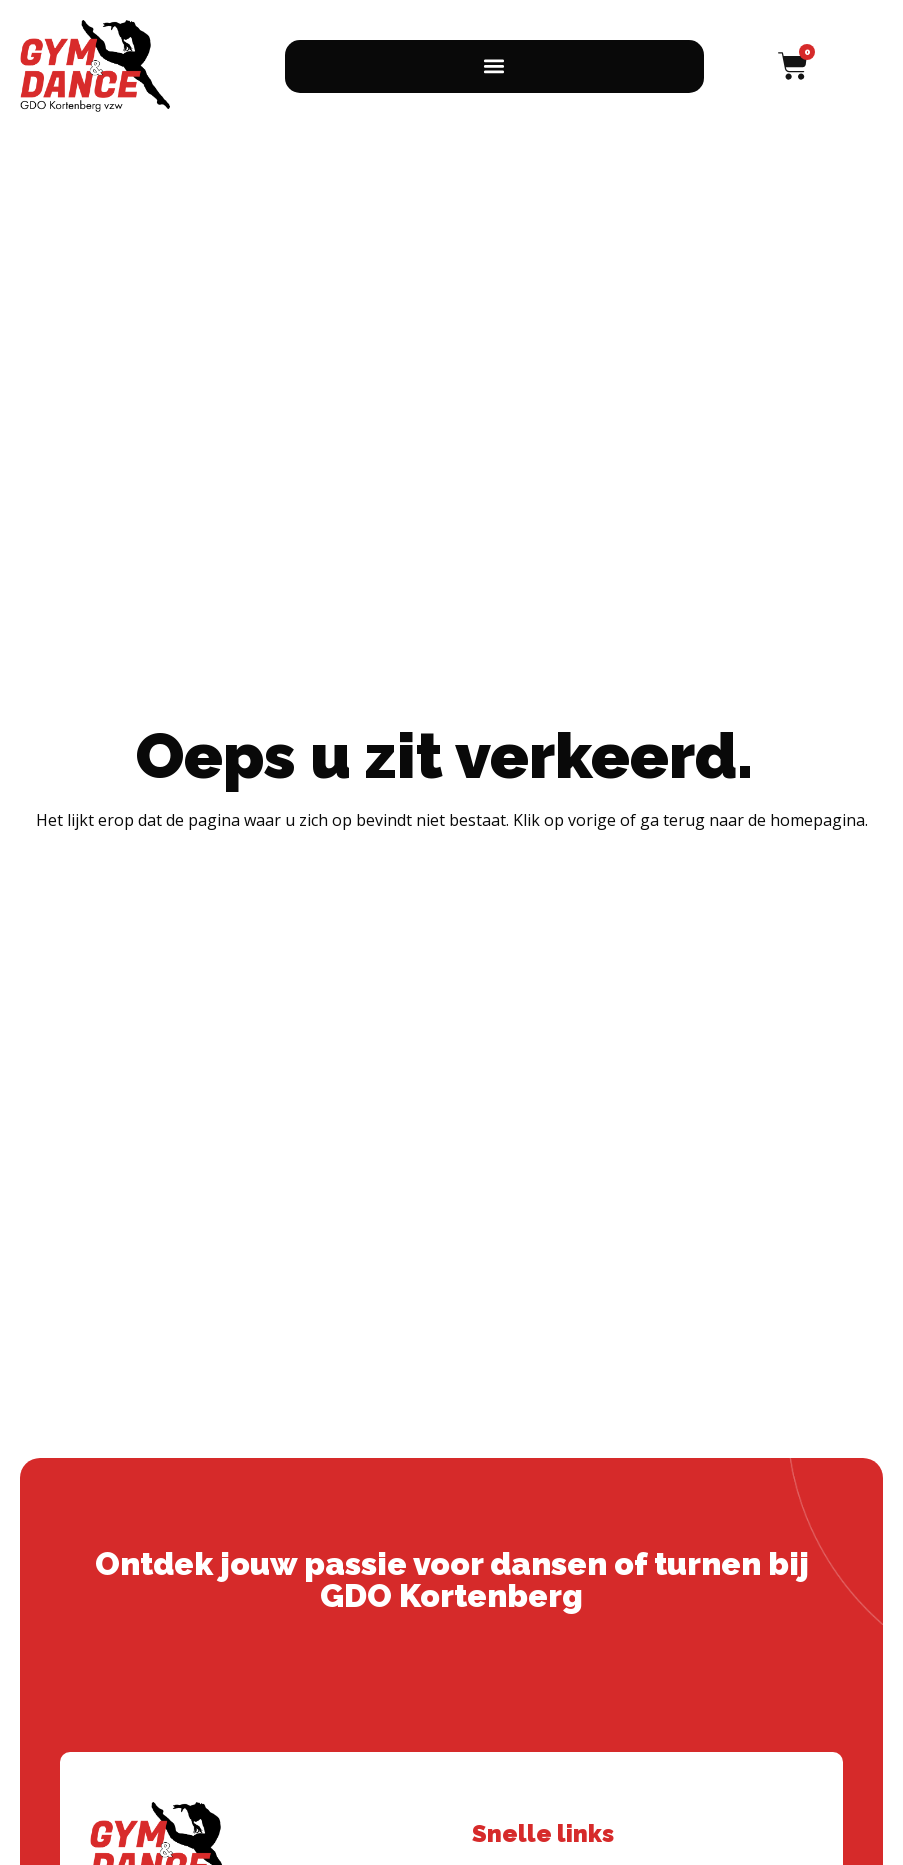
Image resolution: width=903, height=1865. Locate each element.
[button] (494, 66)
